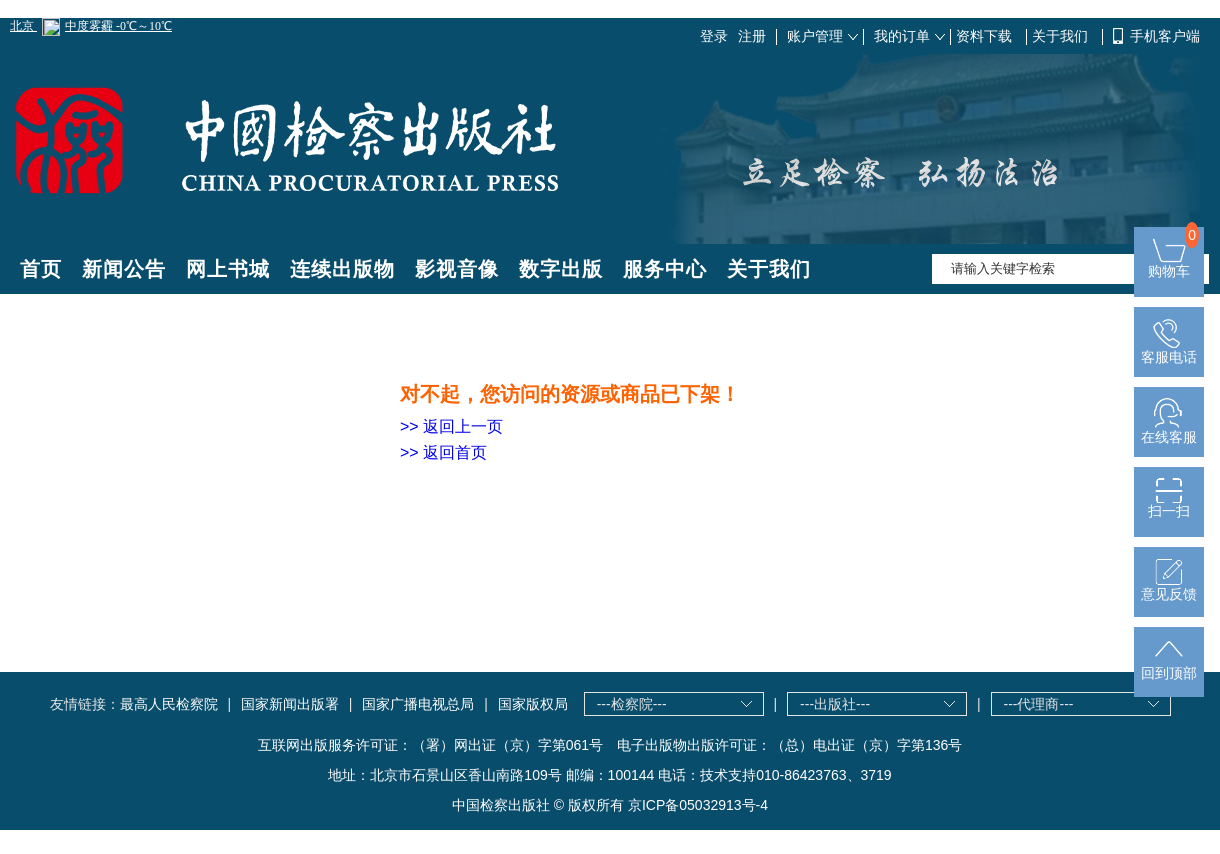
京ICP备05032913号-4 (698, 805)
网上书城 (228, 269)
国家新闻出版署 (290, 704)
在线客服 (1169, 430)
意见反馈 (1169, 587)
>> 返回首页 (443, 452)
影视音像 (457, 269)
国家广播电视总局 (418, 704)
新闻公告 (124, 269)
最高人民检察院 (169, 704)
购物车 (1169, 264)
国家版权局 (533, 704)
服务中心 (665, 269)
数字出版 (561, 269)
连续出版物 (342, 269)
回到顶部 (1169, 666)
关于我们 (1062, 36)
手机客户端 (1165, 36)
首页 (41, 269)
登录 (714, 36)
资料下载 (986, 36)
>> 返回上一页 (451, 426)
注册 (752, 36)
